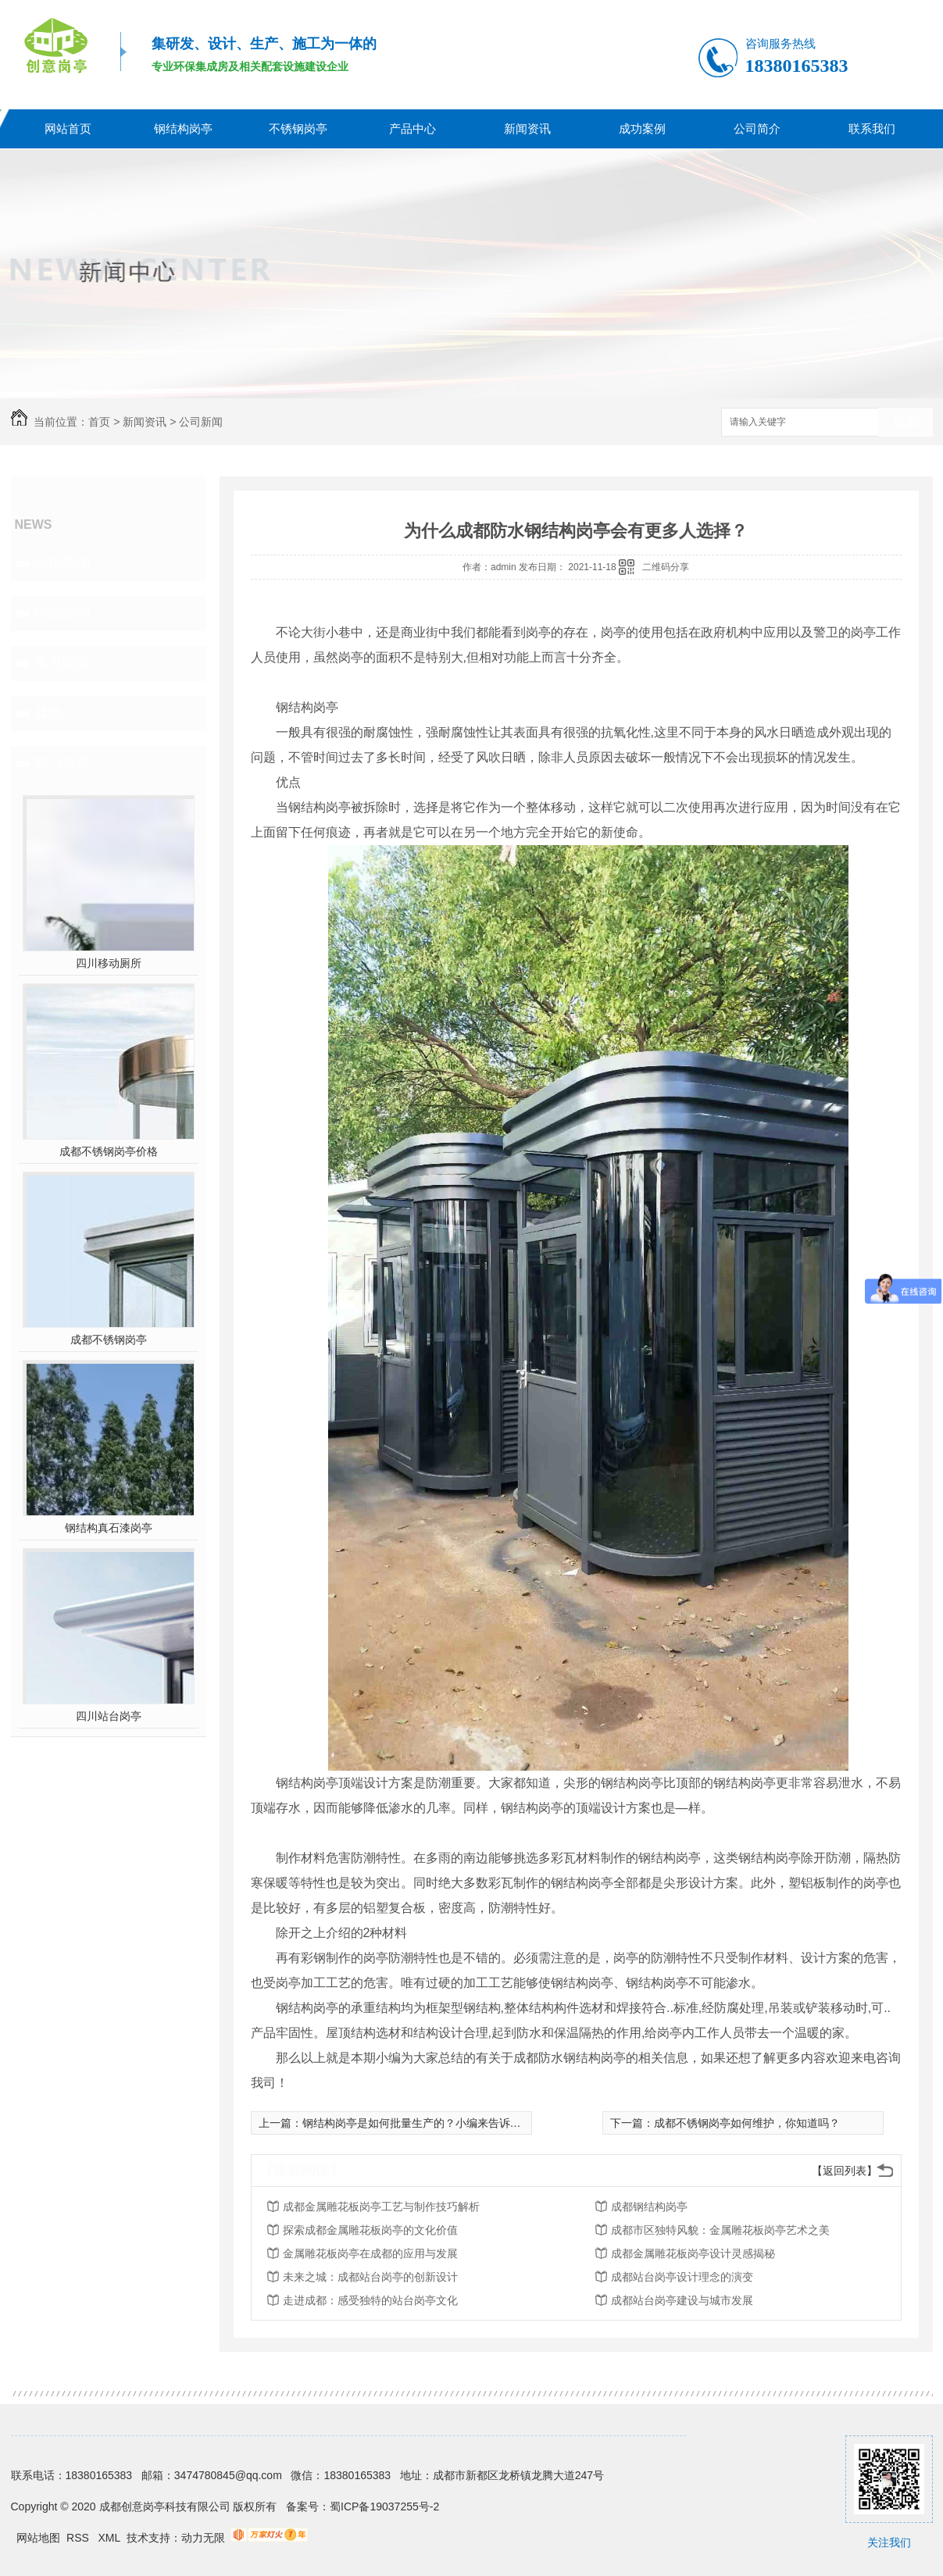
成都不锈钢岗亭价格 (108, 1151)
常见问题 (62, 663)
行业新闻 (62, 613)
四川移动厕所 (108, 963)
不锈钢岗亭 (298, 128)
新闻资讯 (527, 128)
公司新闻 (201, 422)
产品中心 (412, 128)
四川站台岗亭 (108, 1716)
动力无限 (203, 2537)
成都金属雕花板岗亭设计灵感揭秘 (693, 2253)
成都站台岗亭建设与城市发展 (682, 2300)
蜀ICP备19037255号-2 (384, 2506)
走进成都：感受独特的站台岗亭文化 (370, 2300)
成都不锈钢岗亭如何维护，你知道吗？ (747, 2123)
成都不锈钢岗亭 (108, 1339)
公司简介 (757, 128)
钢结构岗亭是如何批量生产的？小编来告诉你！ (417, 2123)
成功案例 (642, 128)
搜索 (905, 423)
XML (110, 2537)
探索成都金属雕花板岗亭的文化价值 (370, 2230)
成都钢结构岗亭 (649, 2206)
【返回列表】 (844, 2170)
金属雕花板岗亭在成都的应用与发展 (370, 2253)
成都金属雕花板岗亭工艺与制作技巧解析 (381, 2206)
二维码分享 (665, 567)
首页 (99, 422)
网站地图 (38, 2537)
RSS (79, 2537)
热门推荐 (62, 763)
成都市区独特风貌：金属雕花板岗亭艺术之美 (720, 2230)
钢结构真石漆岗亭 (108, 1528)
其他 (48, 713)
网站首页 (68, 128)
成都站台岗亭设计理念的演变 (682, 2277)
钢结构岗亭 (183, 128)
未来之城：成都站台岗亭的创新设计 (370, 2277)
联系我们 (871, 128)
